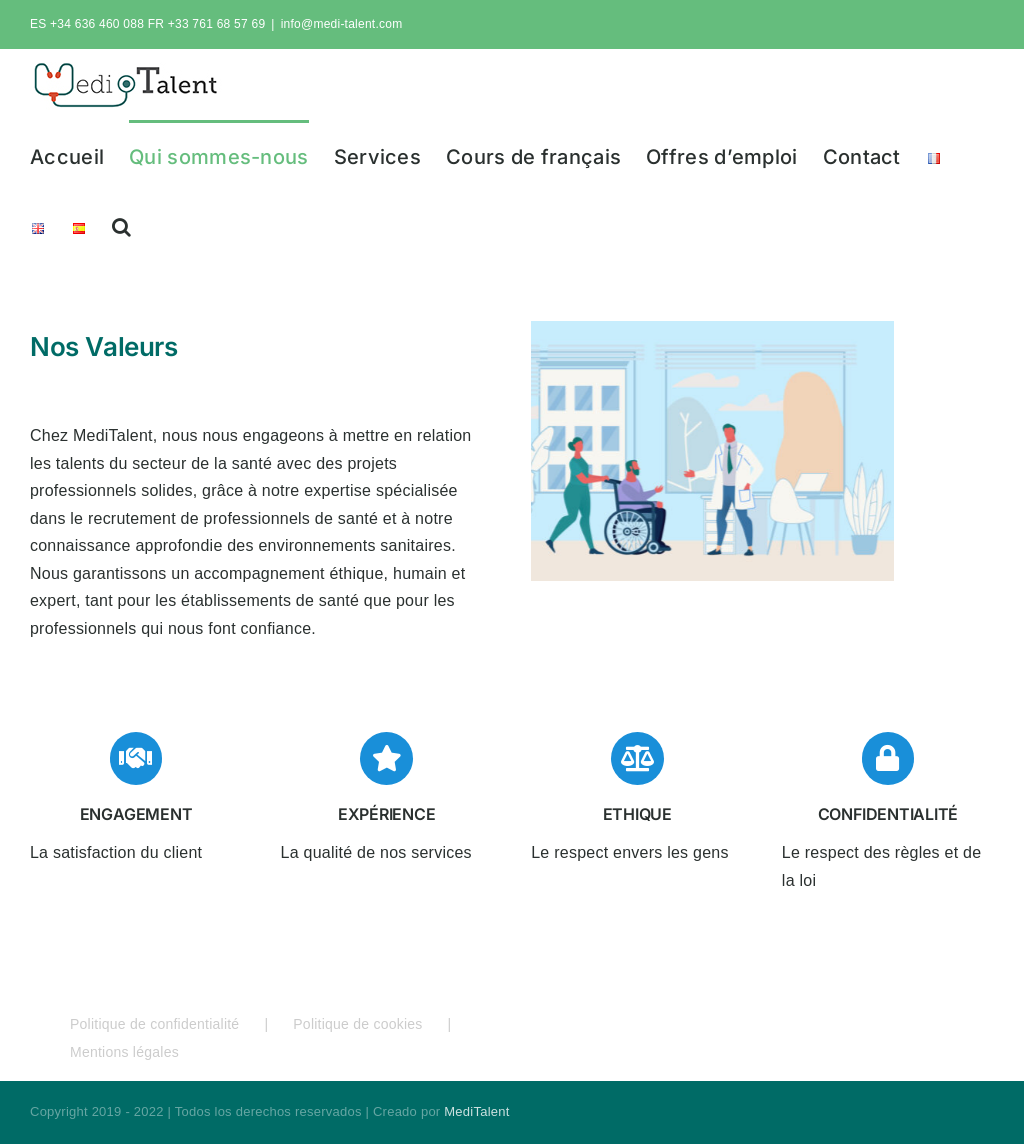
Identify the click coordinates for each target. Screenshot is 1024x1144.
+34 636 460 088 (97, 24)
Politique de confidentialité (154, 1024)
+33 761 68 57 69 (217, 24)
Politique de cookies (357, 1024)
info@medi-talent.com (342, 24)
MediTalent (476, 1111)
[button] (121, 225)
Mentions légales (124, 1052)
